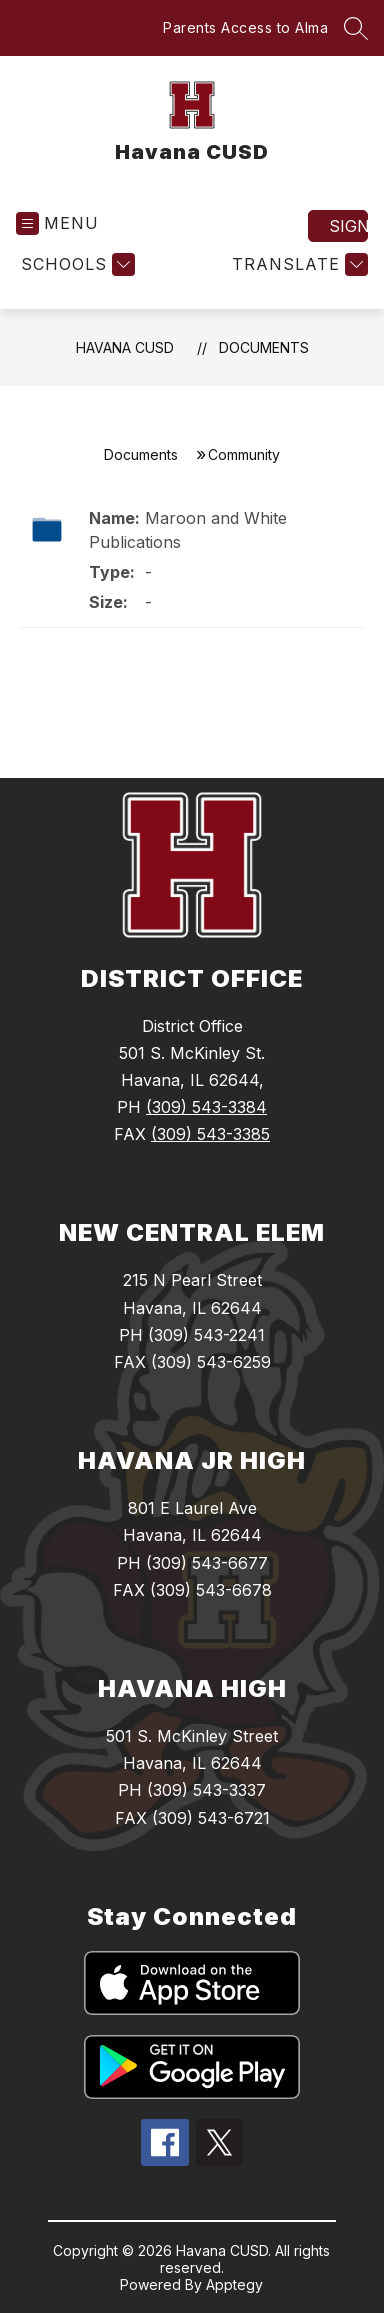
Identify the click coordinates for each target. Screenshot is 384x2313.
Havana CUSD (125, 347)
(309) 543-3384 (206, 1107)
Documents (264, 347)
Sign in (348, 226)
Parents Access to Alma (245, 27)
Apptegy (234, 2284)
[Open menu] (57, 223)
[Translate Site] (297, 264)
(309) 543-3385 (210, 1134)
